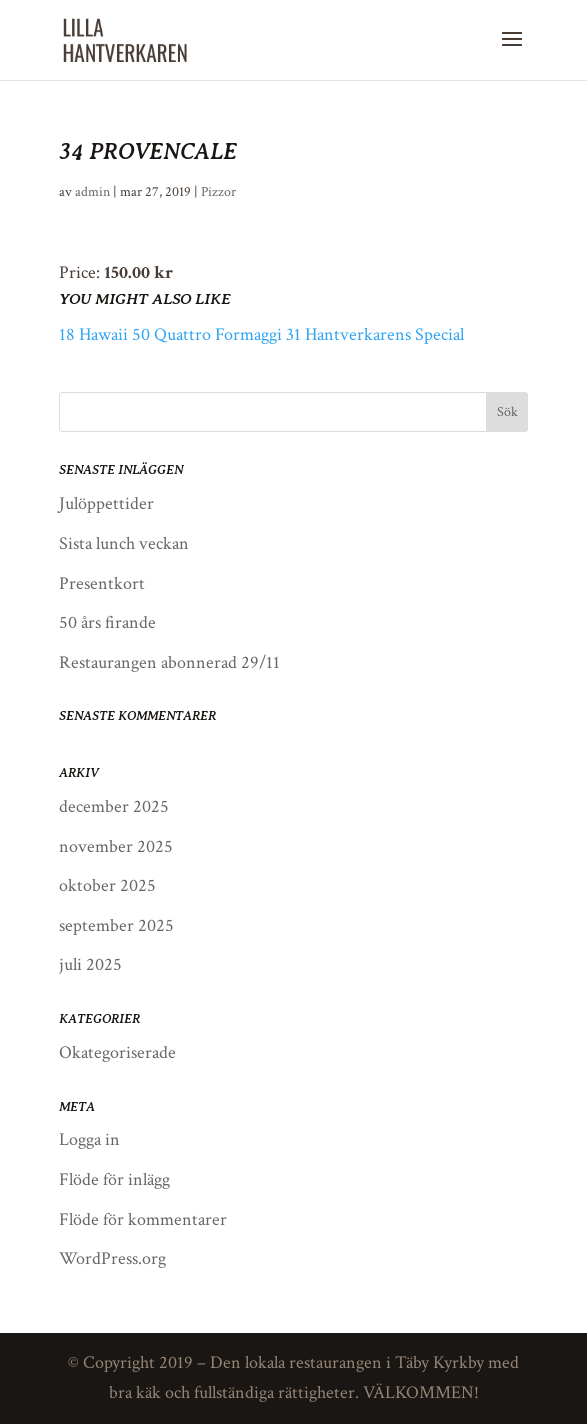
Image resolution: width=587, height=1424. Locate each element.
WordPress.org (112, 1258)
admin (92, 192)
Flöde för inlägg (114, 1179)
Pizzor (218, 192)
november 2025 (116, 846)
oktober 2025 (107, 885)
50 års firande (107, 622)
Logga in (89, 1139)
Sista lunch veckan (124, 543)
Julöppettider (106, 503)
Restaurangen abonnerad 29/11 (169, 662)
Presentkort (102, 583)
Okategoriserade (117, 1052)
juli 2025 (90, 964)
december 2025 (114, 806)
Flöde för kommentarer (143, 1219)
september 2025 (116, 925)
